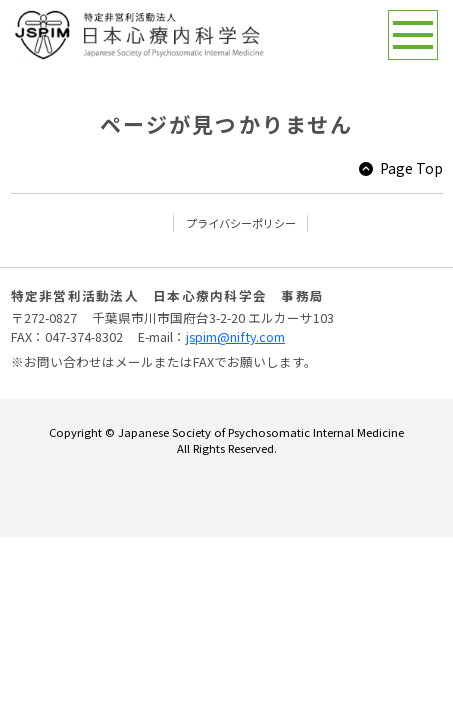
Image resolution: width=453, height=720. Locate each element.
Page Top (411, 168)
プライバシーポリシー (241, 223)
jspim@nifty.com (235, 336)
